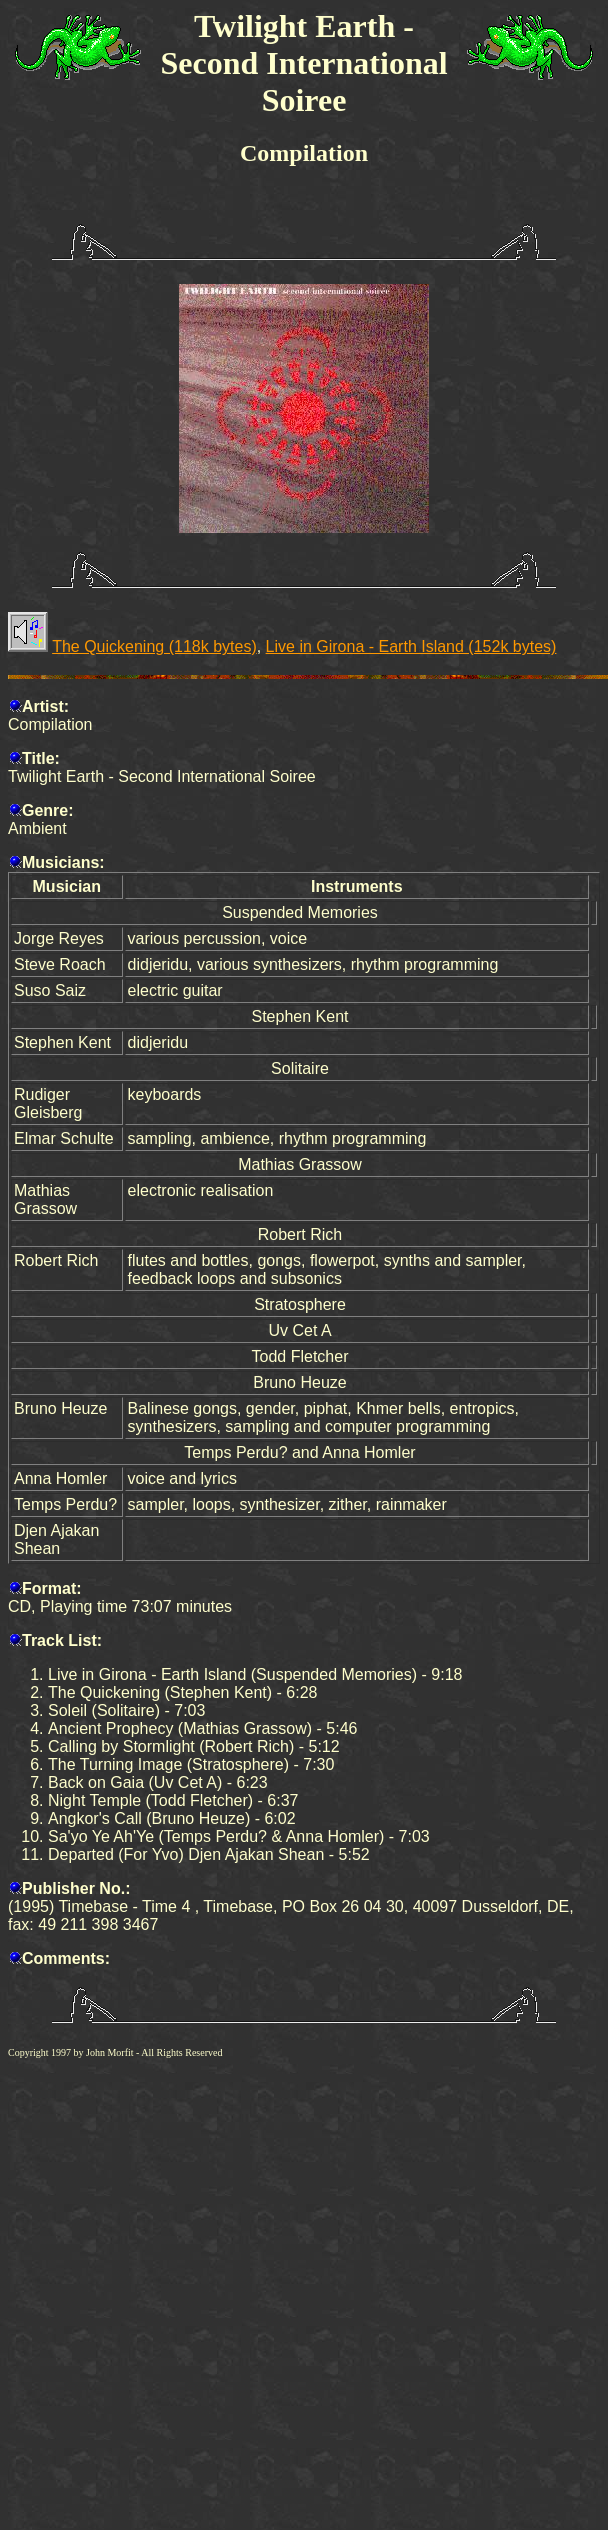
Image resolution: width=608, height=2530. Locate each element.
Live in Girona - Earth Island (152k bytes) (411, 646)
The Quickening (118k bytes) (154, 646)
